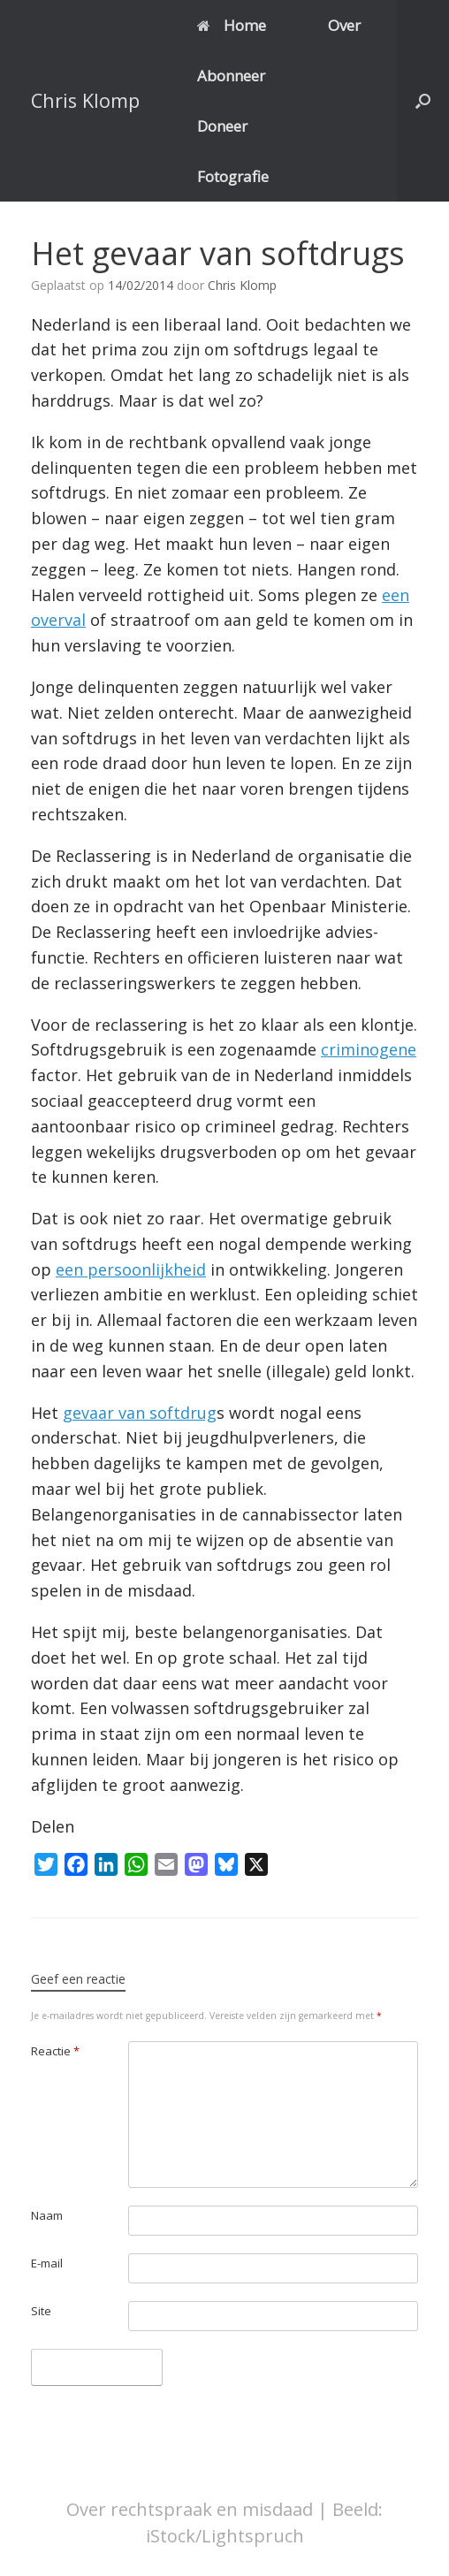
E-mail (47, 2263)
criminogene (368, 1049)
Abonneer (231, 75)
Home (231, 25)
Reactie (55, 2051)
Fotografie (233, 176)
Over (344, 25)
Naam (47, 2215)
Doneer (222, 126)
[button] (423, 101)
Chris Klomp (242, 285)
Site (41, 2311)
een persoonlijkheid (131, 1269)
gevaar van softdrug (140, 1412)
